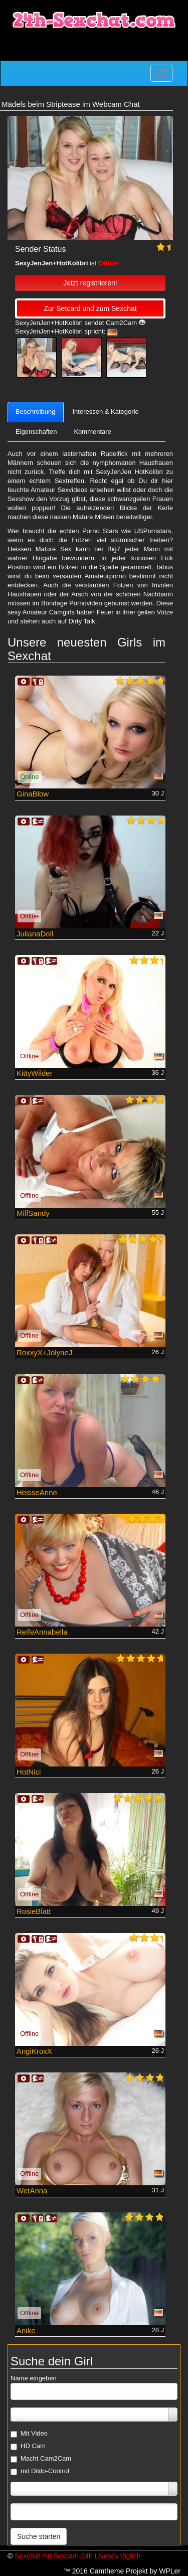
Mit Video (29, 2434)
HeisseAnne (37, 1492)
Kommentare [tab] (92, 431)
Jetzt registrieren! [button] (90, 283)
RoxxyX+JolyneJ (44, 1352)
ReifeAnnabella (42, 1632)
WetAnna (32, 2190)
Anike (26, 2330)
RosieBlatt (34, 1911)
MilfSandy (33, 1213)
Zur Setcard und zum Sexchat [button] (90, 308)
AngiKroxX (34, 2051)
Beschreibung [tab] (36, 411)
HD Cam (28, 2446)
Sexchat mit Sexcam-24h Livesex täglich (77, 2556)
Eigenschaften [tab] (36, 431)
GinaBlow (33, 793)
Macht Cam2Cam (41, 2459)
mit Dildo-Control (40, 2471)
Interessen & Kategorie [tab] (106, 411)
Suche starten (38, 2536)
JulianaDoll (35, 933)
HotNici (29, 1771)
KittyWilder (35, 1073)
